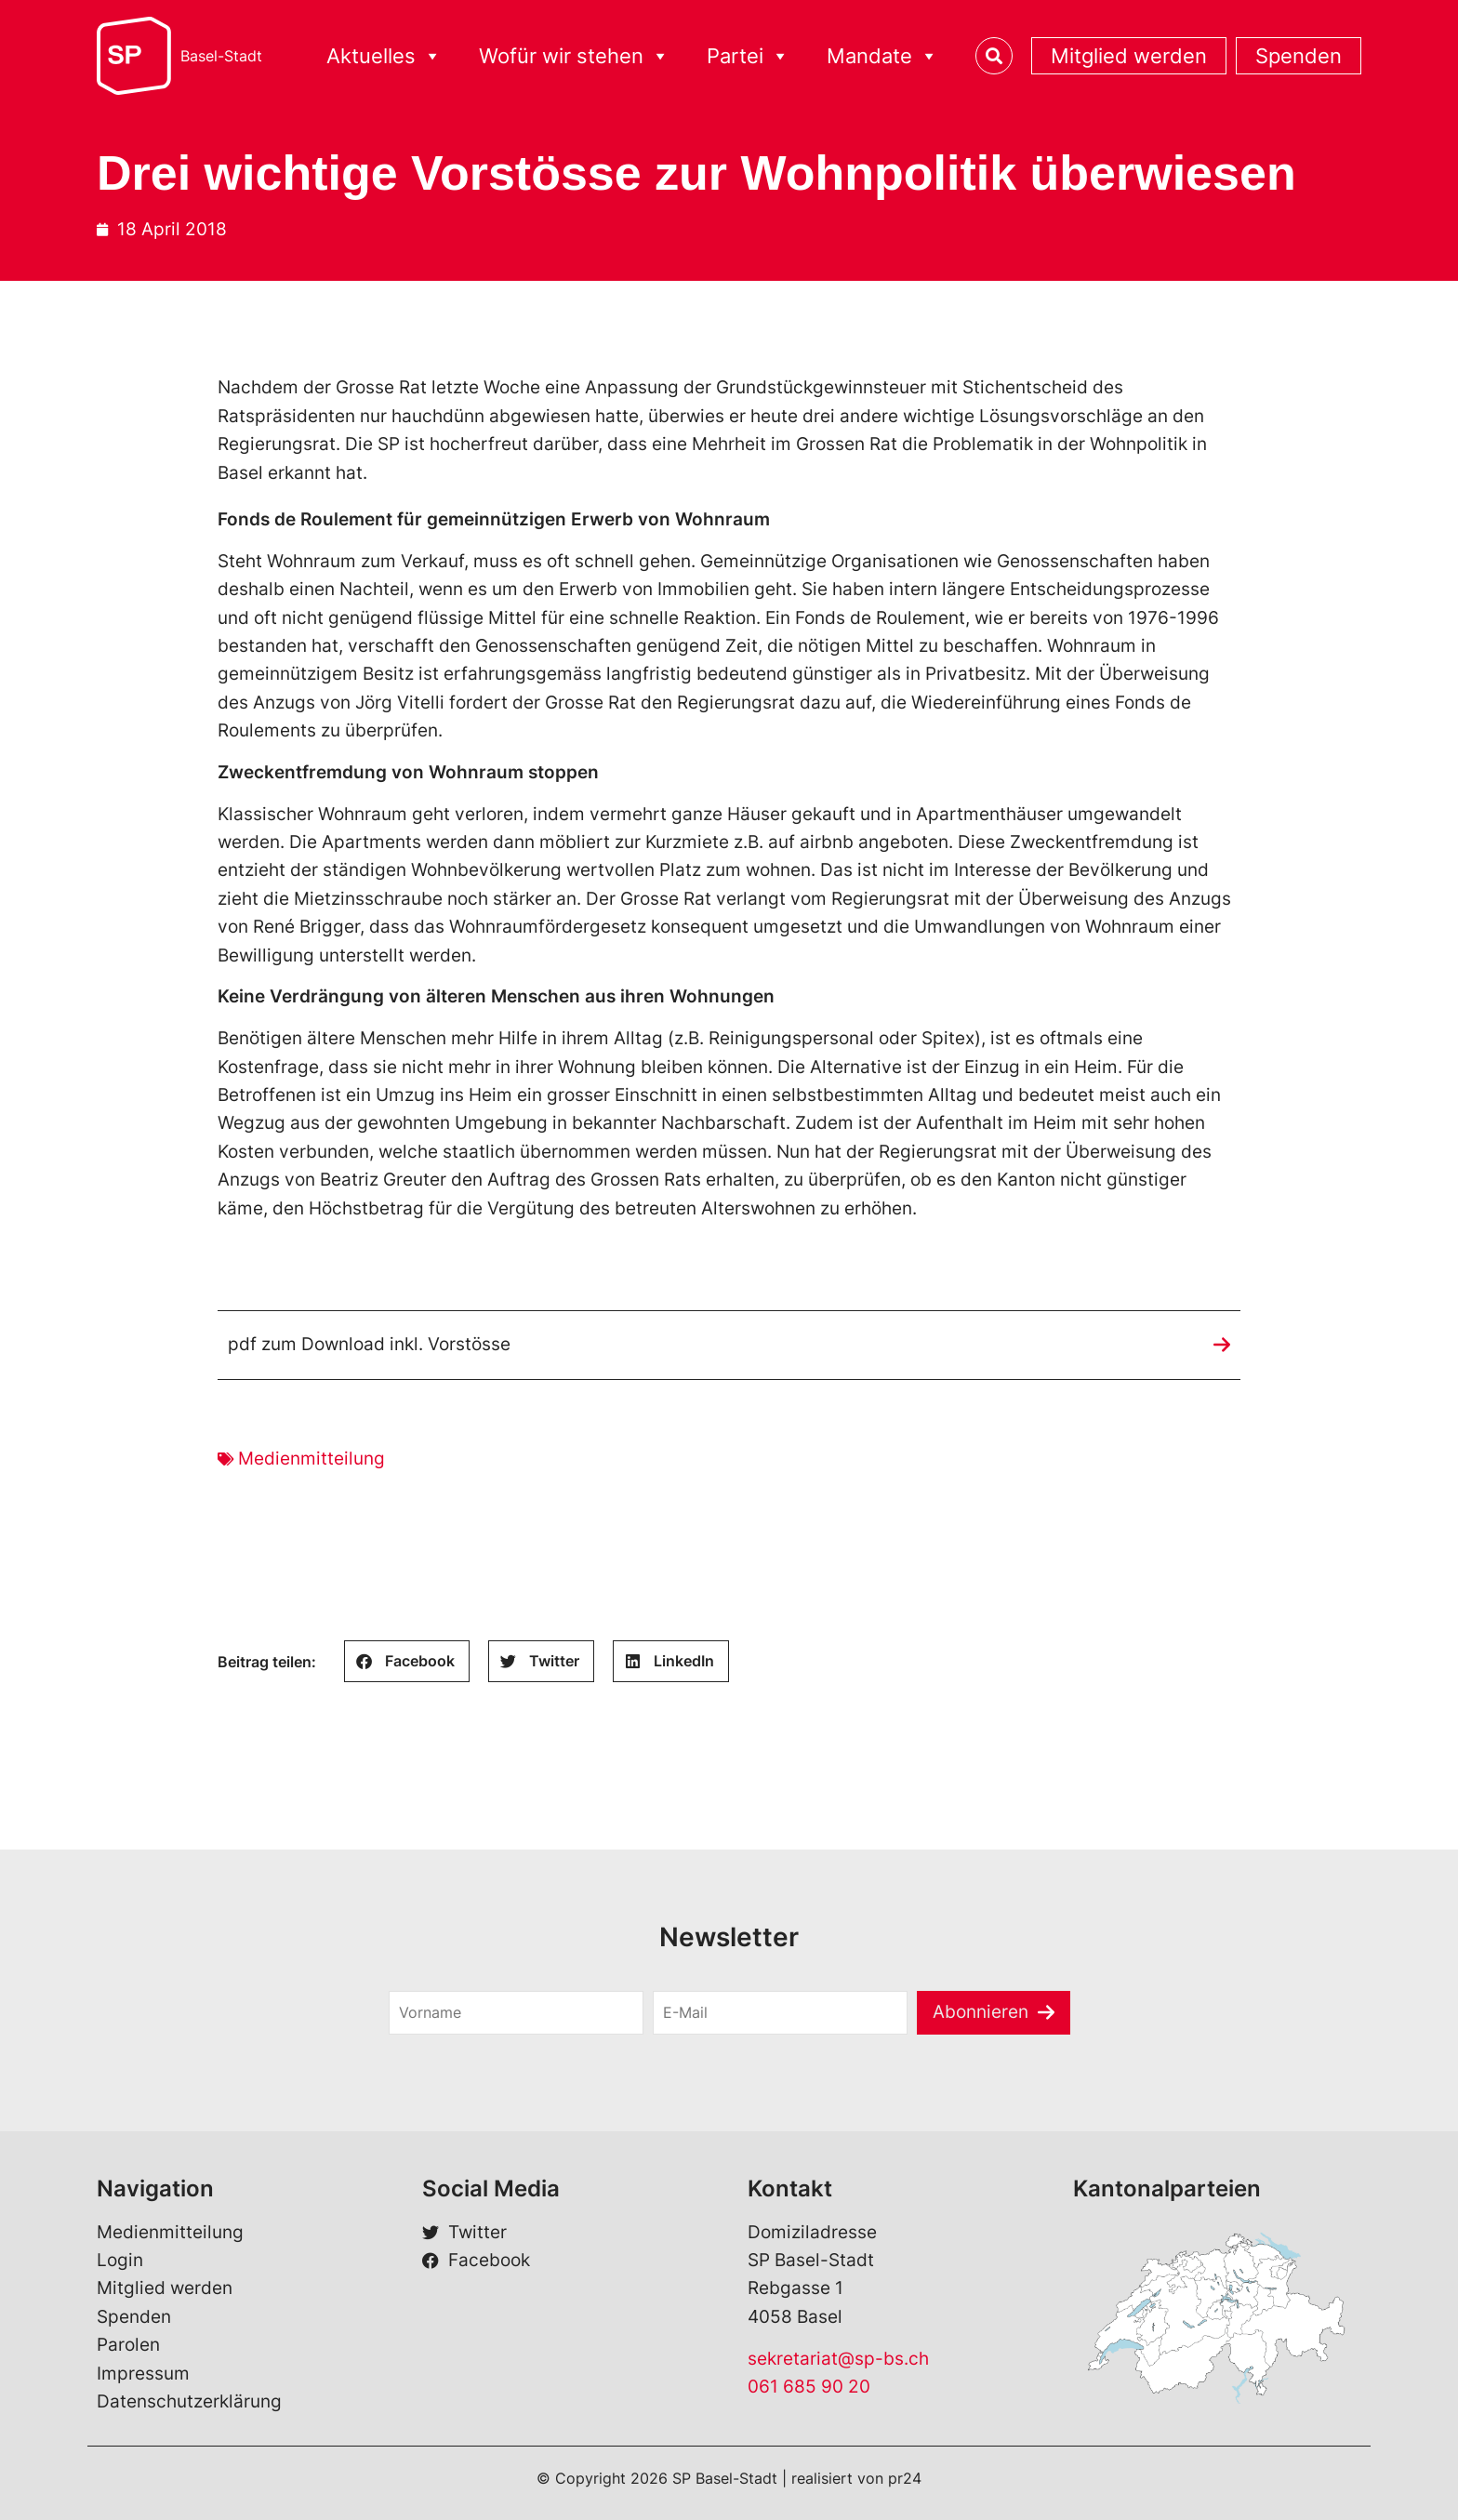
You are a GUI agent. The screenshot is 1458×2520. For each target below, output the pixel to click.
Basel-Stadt (221, 55)
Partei (748, 56)
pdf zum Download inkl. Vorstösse (369, 1344)
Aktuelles (384, 56)
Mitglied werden (1129, 56)
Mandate (882, 56)
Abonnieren (980, 2012)
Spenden (1298, 56)
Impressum (143, 2373)
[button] (407, 1661)
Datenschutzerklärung (189, 2401)
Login (120, 2260)
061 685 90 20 (809, 2386)
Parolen (128, 2344)
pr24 (904, 2478)
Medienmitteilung (311, 1458)
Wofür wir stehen (574, 56)
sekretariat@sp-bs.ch (838, 2358)
